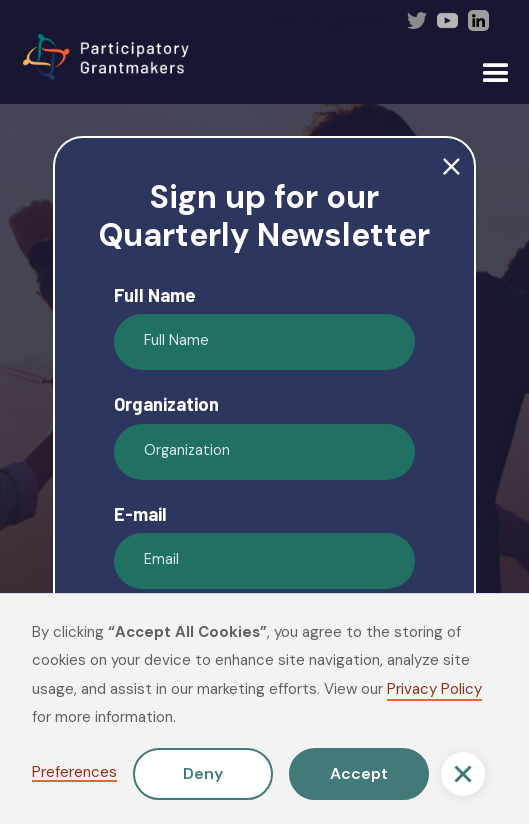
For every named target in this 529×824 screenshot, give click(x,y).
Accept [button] (359, 773)
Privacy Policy (434, 689)
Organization (166, 404)
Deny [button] (203, 773)
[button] (463, 774)
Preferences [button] (74, 773)
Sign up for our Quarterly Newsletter (264, 216)
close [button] (451, 167)
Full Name (155, 295)
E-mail (140, 514)
